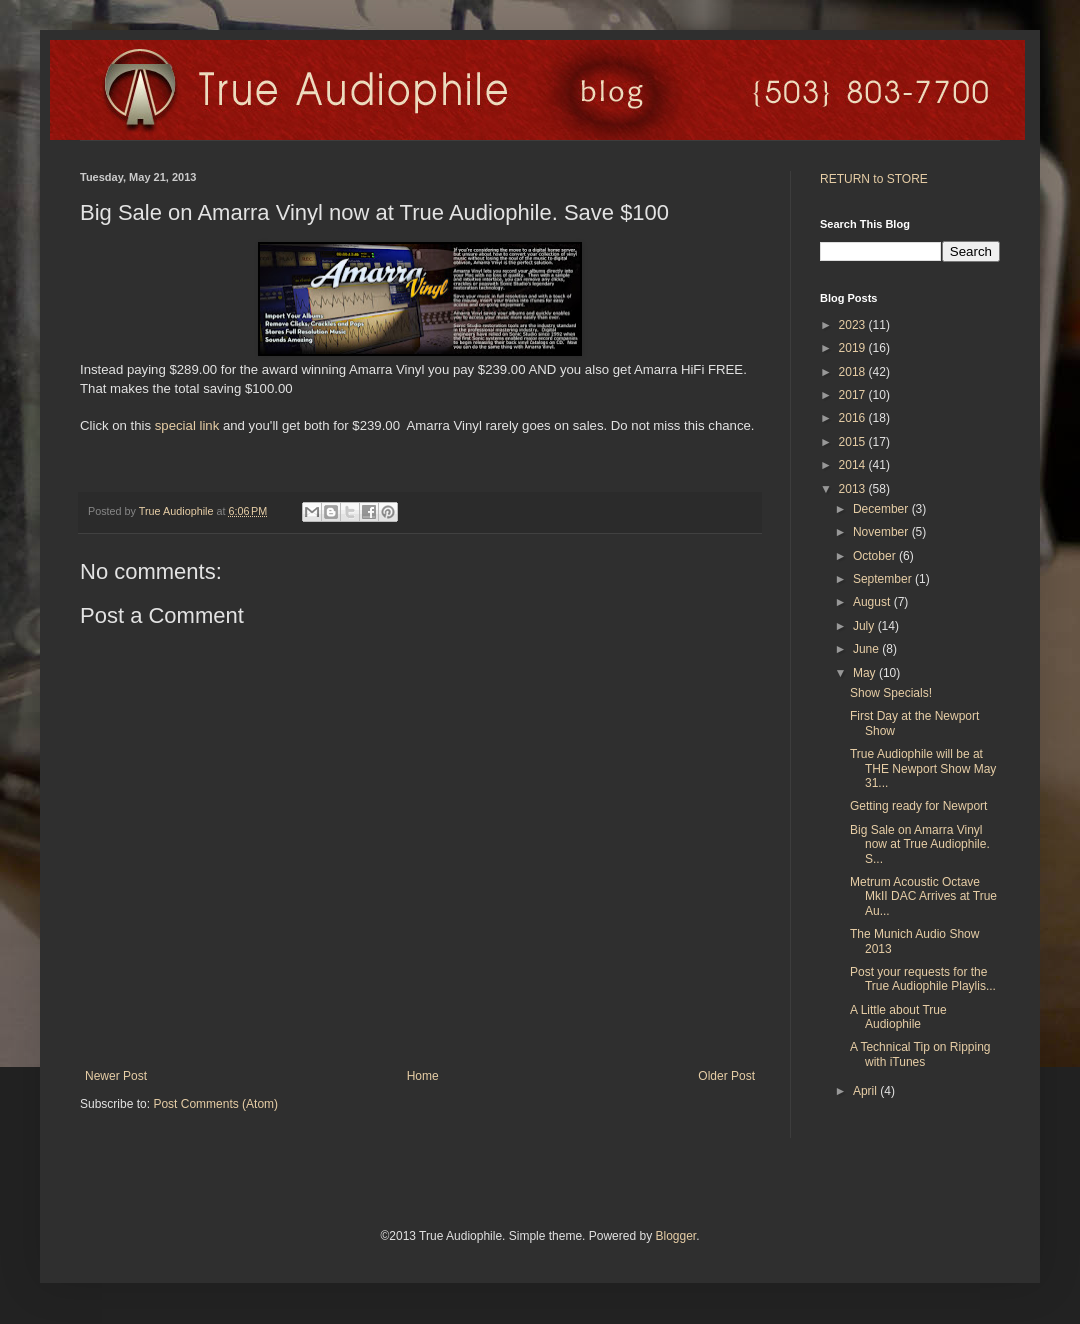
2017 (854, 395)
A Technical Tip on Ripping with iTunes (920, 1054)
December (882, 509)
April (866, 1091)
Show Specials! (891, 693)
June (867, 649)
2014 (854, 465)
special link (187, 425)
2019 (854, 348)
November (882, 532)
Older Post (726, 1076)
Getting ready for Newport (918, 806)
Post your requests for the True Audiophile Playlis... (923, 979)
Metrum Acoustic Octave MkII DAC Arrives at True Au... (923, 896)
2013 (854, 489)
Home (423, 1076)
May (866, 673)
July (865, 626)
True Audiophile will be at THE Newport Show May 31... (923, 768)
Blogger (675, 1236)
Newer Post (116, 1076)
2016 (854, 418)
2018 (854, 372)
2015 (854, 442)
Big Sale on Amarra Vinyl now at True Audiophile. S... (920, 844)
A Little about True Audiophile (898, 1017)
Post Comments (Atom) (215, 1104)
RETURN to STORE (874, 179)
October (876, 556)
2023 (854, 325)
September (884, 579)
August (873, 602)
